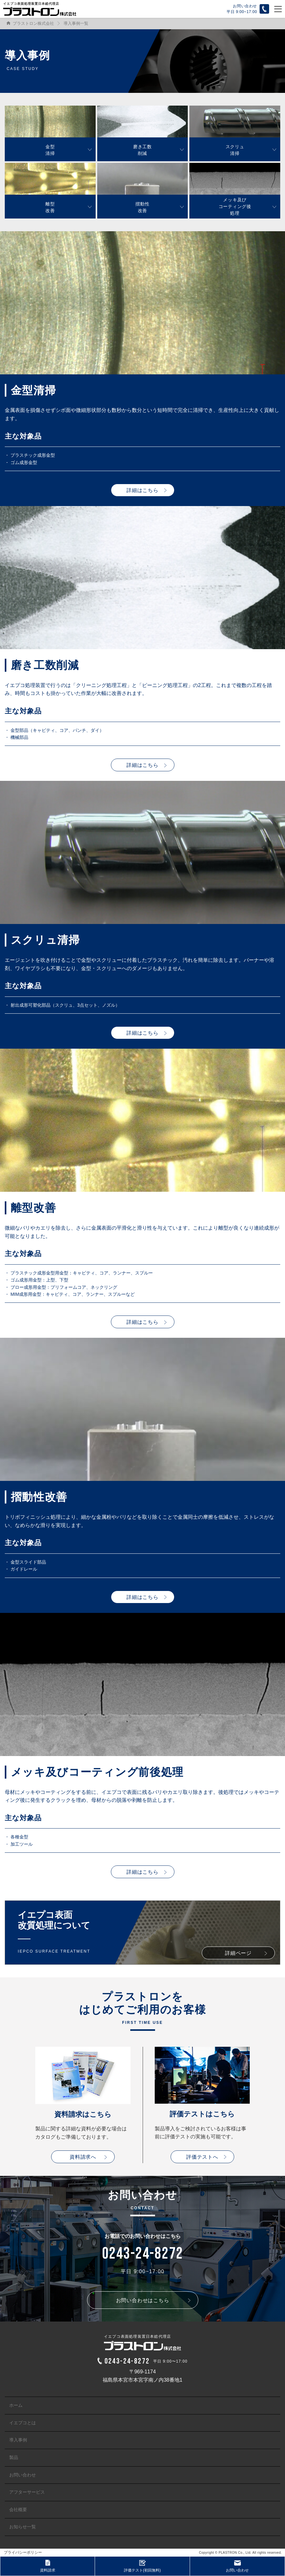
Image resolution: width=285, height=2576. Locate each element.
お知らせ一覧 (22, 2526)
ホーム (16, 2405)
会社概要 (18, 2509)
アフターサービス (27, 2492)
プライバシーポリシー (23, 2552)
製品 (13, 2457)
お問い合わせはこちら (142, 2300)
